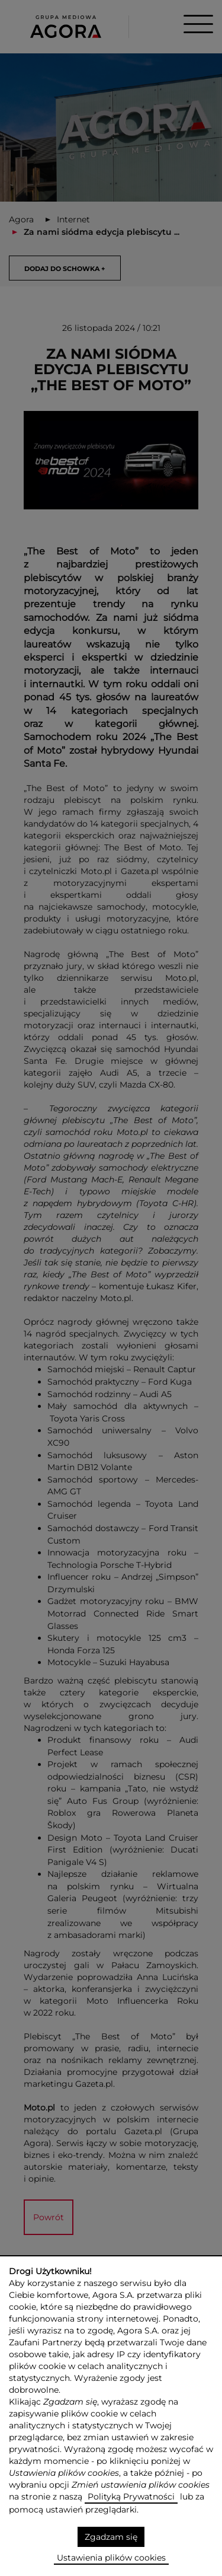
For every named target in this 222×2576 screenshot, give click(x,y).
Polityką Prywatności (131, 2496)
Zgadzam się (111, 2537)
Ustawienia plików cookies (111, 2557)
